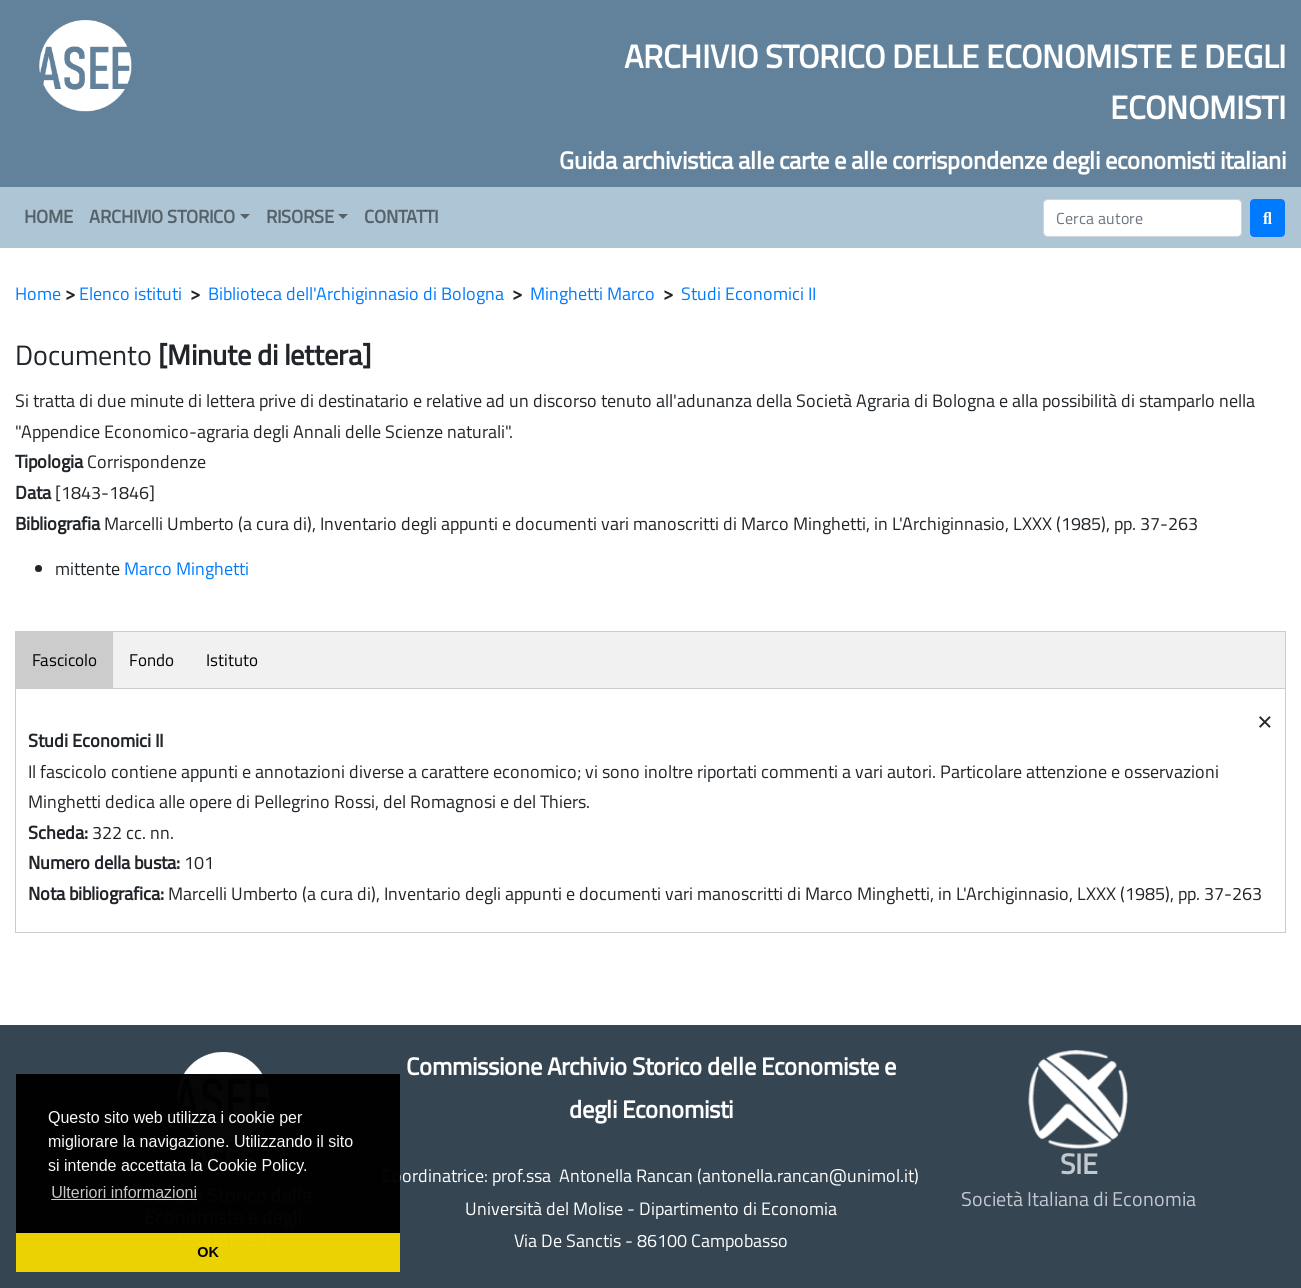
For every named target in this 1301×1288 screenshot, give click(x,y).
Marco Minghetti (186, 568)
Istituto (232, 660)
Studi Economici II (748, 293)
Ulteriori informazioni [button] (124, 1192)
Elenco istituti (130, 293)
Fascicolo (64, 660)
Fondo (151, 660)
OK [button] (208, 1252)
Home (38, 293)
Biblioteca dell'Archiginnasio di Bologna (356, 293)
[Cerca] (1142, 218)
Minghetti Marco (592, 293)
